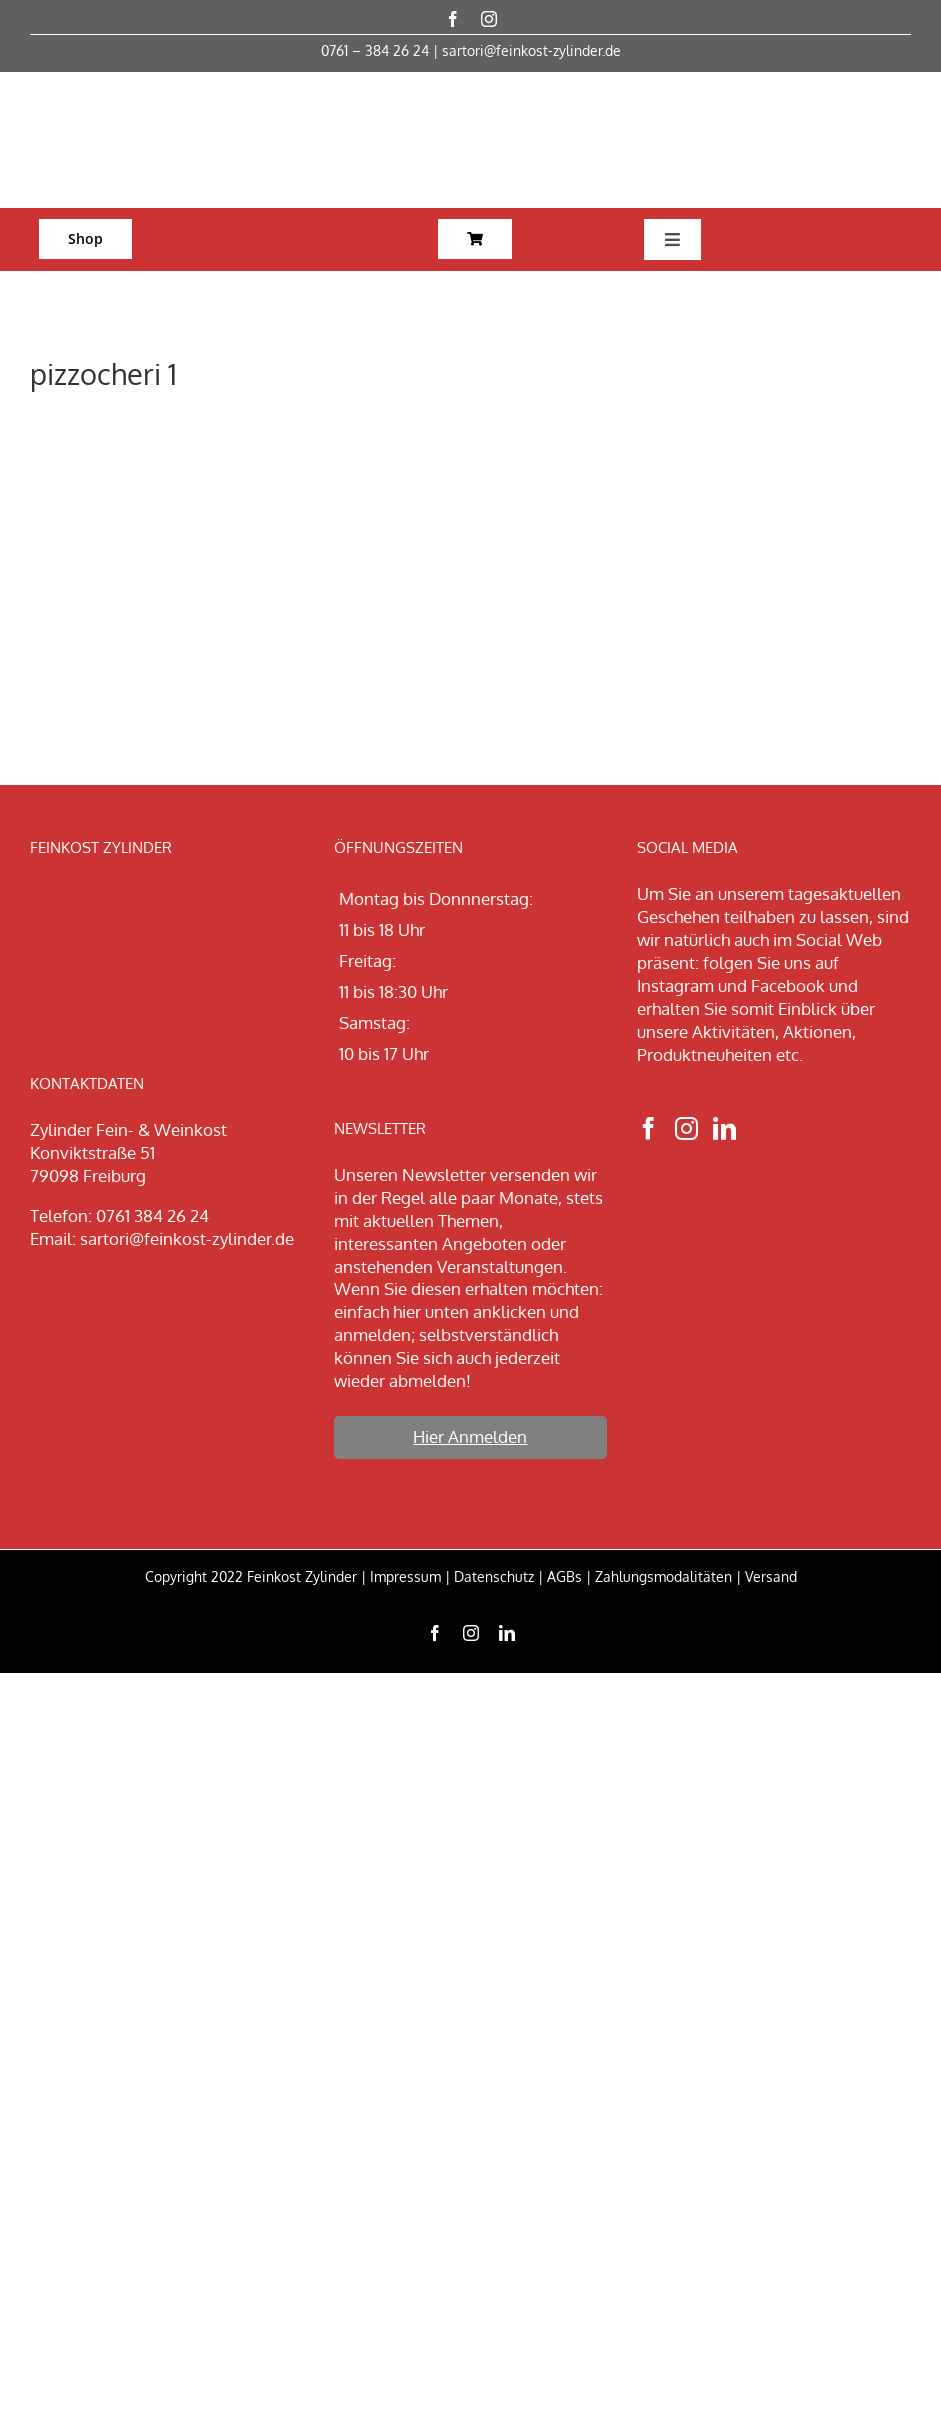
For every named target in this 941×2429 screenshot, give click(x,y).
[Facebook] (648, 1128)
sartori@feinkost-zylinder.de (531, 50)
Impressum (405, 1576)
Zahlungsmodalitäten (663, 1576)
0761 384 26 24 (152, 1215)
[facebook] (453, 19)
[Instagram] (686, 1128)
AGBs (564, 1576)
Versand (771, 1576)
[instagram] (489, 19)
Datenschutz (494, 1576)
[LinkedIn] (724, 1128)
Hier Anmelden (470, 1436)
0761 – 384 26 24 (375, 50)
